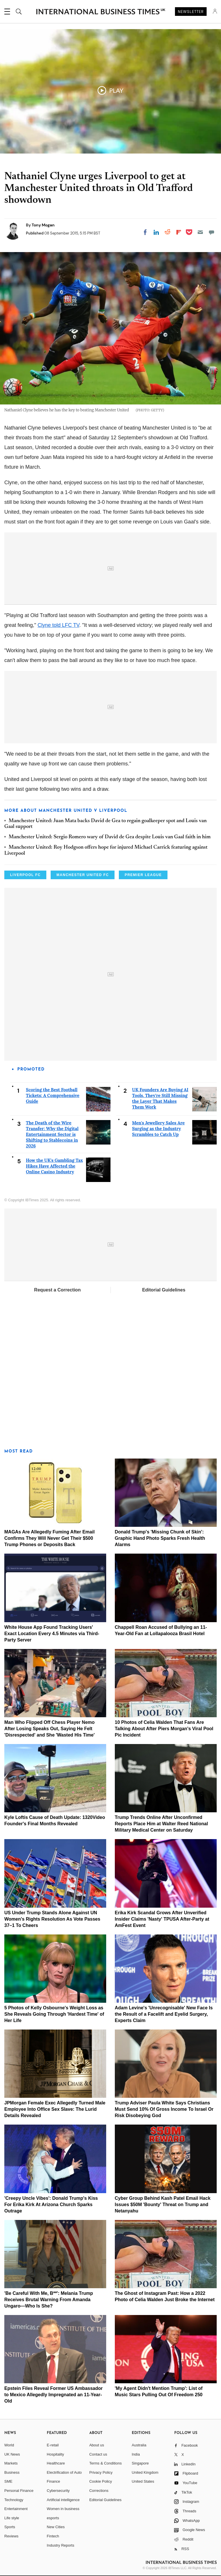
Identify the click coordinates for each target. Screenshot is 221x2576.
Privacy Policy (101, 2472)
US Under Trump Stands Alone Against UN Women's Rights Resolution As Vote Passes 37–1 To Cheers (52, 1919)
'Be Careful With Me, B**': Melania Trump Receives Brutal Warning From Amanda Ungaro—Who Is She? (48, 2299)
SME (8, 2481)
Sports (9, 2527)
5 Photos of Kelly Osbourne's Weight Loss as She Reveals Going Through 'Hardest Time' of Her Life (54, 2014)
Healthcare (56, 2463)
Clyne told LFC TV (58, 625)
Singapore (140, 2463)
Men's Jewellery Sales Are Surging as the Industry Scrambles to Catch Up (158, 1128)
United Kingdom (145, 2472)
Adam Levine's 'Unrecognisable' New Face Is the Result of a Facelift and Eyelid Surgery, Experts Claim (164, 2014)
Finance (53, 2481)
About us (96, 2445)
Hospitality (55, 2454)
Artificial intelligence (63, 2500)
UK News (12, 2454)
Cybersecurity (58, 2490)
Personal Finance (18, 2490)
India (136, 2454)
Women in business (63, 2509)
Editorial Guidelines (163, 1289)
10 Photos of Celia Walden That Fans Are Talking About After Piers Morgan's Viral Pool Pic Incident (164, 1728)
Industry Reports (60, 2545)
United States (143, 2481)
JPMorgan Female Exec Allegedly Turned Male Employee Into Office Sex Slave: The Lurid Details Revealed (54, 2109)
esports (53, 2518)
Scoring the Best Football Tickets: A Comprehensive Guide (52, 1095)
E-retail (53, 2445)
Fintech (53, 2536)
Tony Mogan (43, 225)
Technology (13, 2500)
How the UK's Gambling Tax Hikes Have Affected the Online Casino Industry (54, 1166)
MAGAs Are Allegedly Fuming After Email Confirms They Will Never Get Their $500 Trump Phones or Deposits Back (49, 1538)
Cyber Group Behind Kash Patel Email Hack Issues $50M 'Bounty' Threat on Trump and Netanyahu (163, 2204)
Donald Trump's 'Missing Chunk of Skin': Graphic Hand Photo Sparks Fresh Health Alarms (160, 1538)
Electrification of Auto (64, 2472)
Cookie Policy (100, 2481)
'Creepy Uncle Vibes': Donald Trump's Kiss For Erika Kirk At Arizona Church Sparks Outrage (51, 2204)
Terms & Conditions (105, 2463)
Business (12, 2472)
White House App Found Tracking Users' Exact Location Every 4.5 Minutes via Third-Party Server (51, 1633)
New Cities (56, 2527)
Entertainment (16, 2509)
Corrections (98, 2490)
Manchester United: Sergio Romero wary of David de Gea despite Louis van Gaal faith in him (110, 837)
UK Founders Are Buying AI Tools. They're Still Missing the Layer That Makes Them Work (160, 1098)
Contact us (98, 2454)
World (9, 2445)
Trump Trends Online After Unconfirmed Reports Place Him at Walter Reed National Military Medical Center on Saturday (161, 1823)
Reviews (11, 2536)
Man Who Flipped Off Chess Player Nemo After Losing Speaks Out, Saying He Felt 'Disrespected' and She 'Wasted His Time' (49, 1728)
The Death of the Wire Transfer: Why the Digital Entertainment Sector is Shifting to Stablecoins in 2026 (52, 1134)
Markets (11, 2463)
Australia (139, 2445)
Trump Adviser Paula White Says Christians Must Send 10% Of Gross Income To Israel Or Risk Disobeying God (164, 2109)
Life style (11, 2518)
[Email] (200, 232)
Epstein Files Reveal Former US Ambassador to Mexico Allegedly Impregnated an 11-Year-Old (53, 2394)
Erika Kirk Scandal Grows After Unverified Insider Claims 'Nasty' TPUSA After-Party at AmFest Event (162, 1919)
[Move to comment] (211, 232)
